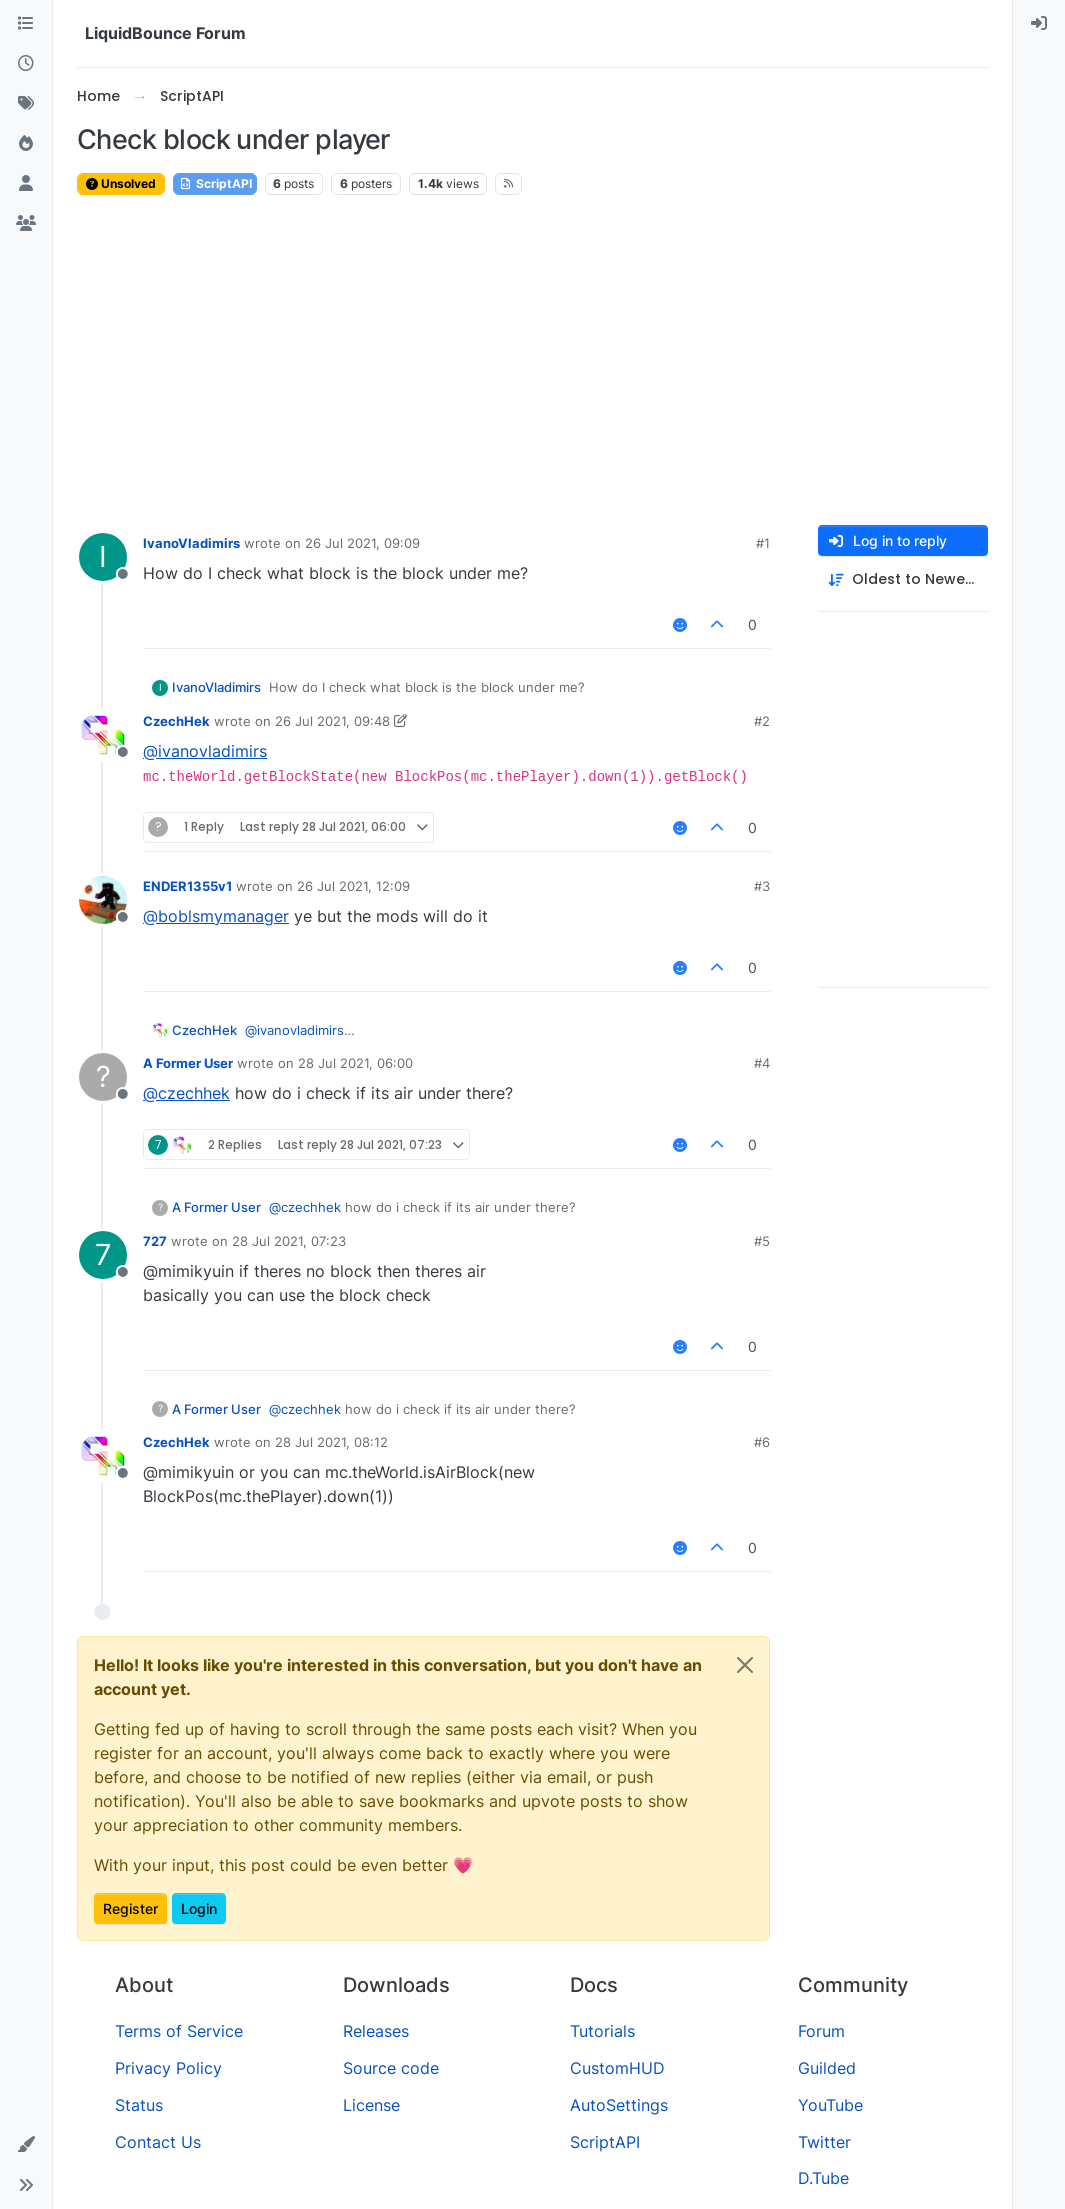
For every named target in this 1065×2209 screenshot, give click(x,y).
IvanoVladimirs (191, 543)
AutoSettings (619, 2105)
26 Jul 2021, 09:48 (332, 721)
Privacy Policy (168, 2068)
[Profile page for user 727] (103, 1255)
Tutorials (602, 2031)
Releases (376, 2031)
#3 (762, 886)
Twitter (824, 2142)
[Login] (1039, 24)
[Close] (745, 1665)
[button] (26, 2145)
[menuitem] (1039, 24)
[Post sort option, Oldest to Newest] (903, 579)
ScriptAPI (215, 183)
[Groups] (26, 224)
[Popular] (26, 144)
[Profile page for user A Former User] (103, 1077)
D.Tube (823, 2178)
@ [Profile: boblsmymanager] (216, 916)
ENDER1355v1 (187, 886)
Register (130, 1908)
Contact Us (158, 2142)
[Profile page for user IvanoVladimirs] (103, 557)
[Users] (26, 184)
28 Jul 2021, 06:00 (355, 1063)
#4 (762, 1063)
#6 (762, 1442)
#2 (762, 721)
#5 (762, 1241)
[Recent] (26, 64)
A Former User (188, 1063)
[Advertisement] (532, 361)
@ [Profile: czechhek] (186, 1093)
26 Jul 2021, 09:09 (362, 543)
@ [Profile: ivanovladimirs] (205, 751)
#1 (763, 543)
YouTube (830, 2105)
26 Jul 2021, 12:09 (353, 886)
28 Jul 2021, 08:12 (331, 1442)
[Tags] (26, 104)
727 (155, 1241)
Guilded (827, 2068)
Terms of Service (179, 2031)
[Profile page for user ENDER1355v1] (103, 900)
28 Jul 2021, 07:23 (289, 1241)
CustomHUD (617, 2068)
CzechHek (176, 721)
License (371, 2105)
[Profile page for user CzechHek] (103, 735)
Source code (391, 2068)
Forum (821, 2031)
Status (139, 2105)
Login (199, 1908)
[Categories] (26, 24)
